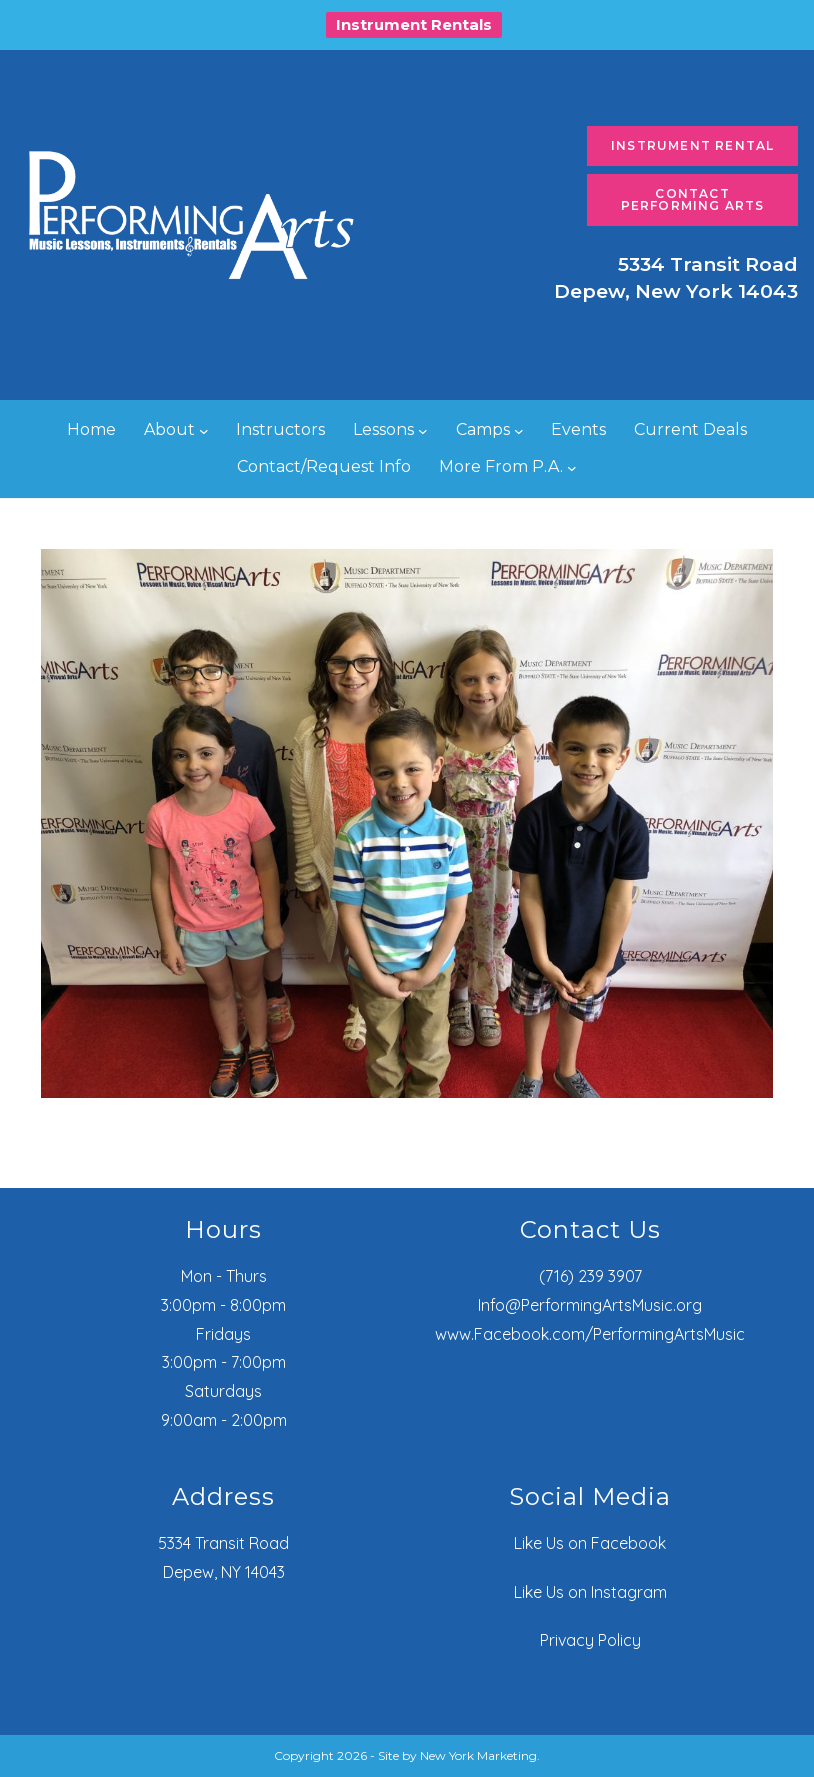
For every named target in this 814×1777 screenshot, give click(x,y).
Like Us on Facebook (590, 1543)
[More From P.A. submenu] (572, 467)
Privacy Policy (590, 1640)
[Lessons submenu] (423, 431)
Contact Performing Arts (693, 199)
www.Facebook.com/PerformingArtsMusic (590, 1334)
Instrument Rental (692, 145)
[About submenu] (204, 431)
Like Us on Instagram (590, 1592)
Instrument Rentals (414, 24)
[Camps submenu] (519, 431)
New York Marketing (478, 1755)
